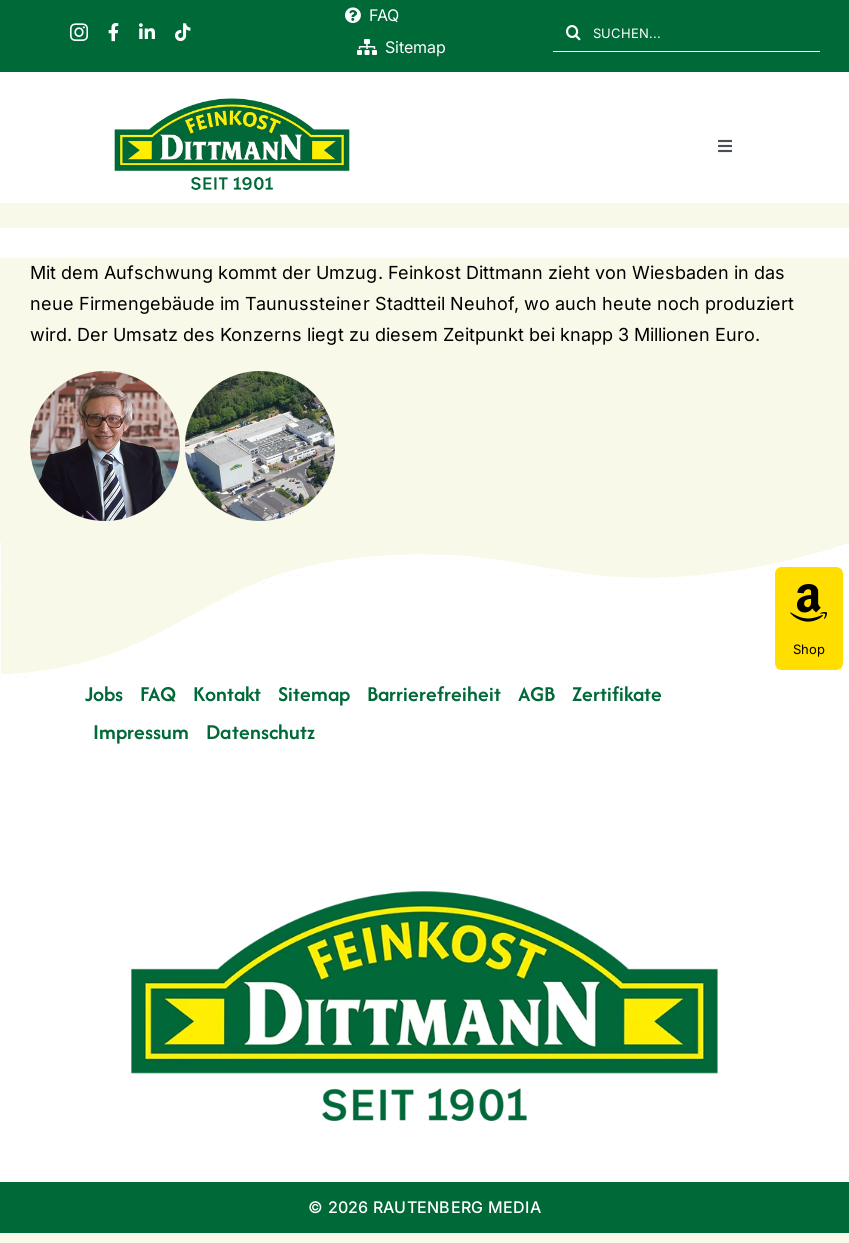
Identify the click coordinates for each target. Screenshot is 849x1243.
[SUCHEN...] (686, 32)
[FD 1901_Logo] (232, 100)
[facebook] (113, 32)
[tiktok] (183, 32)
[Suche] (573, 32)
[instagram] (79, 32)
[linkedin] (147, 32)
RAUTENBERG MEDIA (457, 1207)
